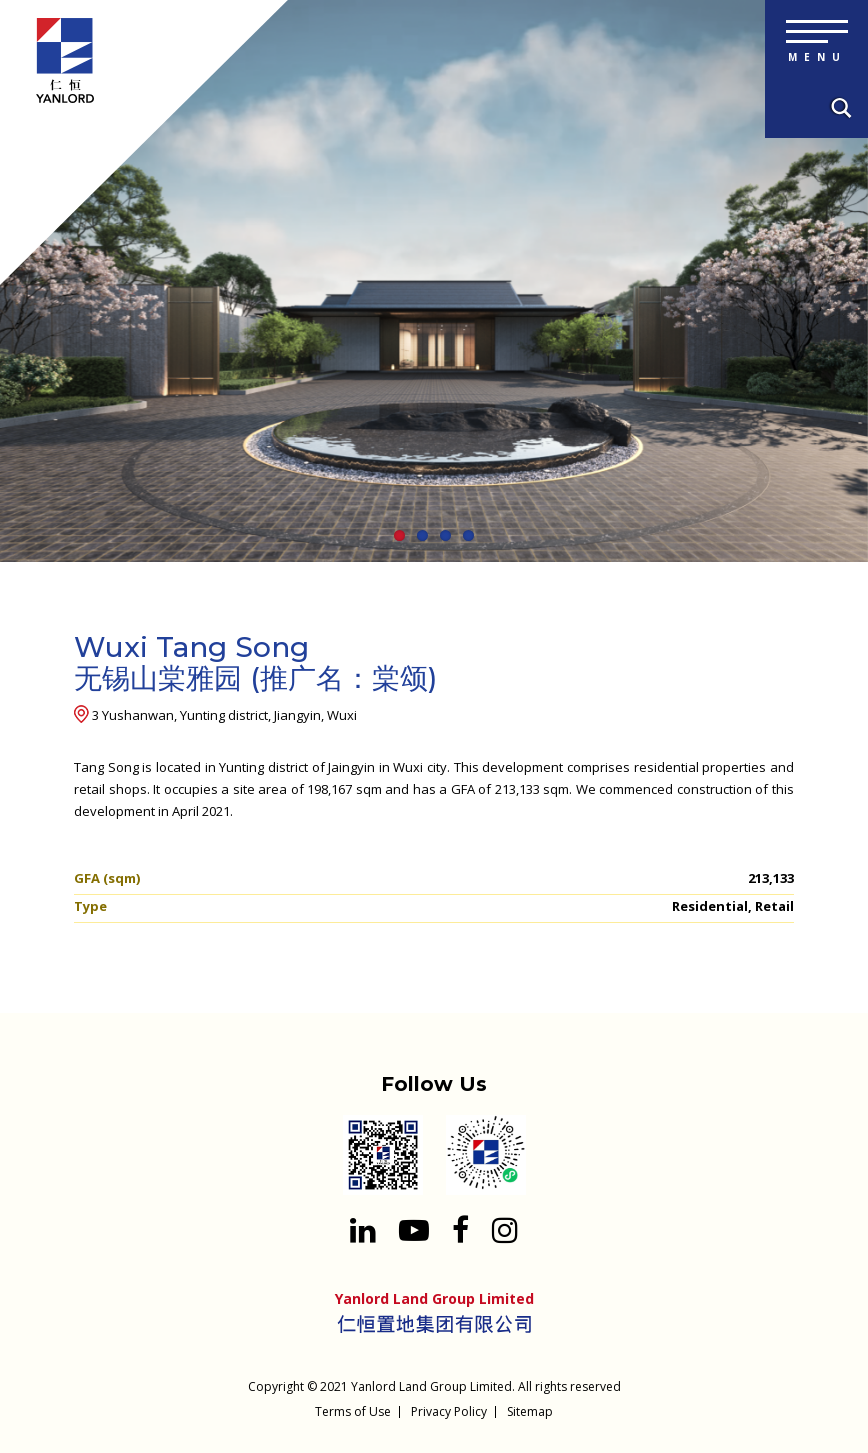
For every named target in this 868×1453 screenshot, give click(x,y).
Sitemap (530, 1411)
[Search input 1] (838, 109)
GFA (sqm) (107, 878)
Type (90, 906)
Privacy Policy (449, 1411)
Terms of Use (353, 1411)
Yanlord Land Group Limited (431, 1386)
